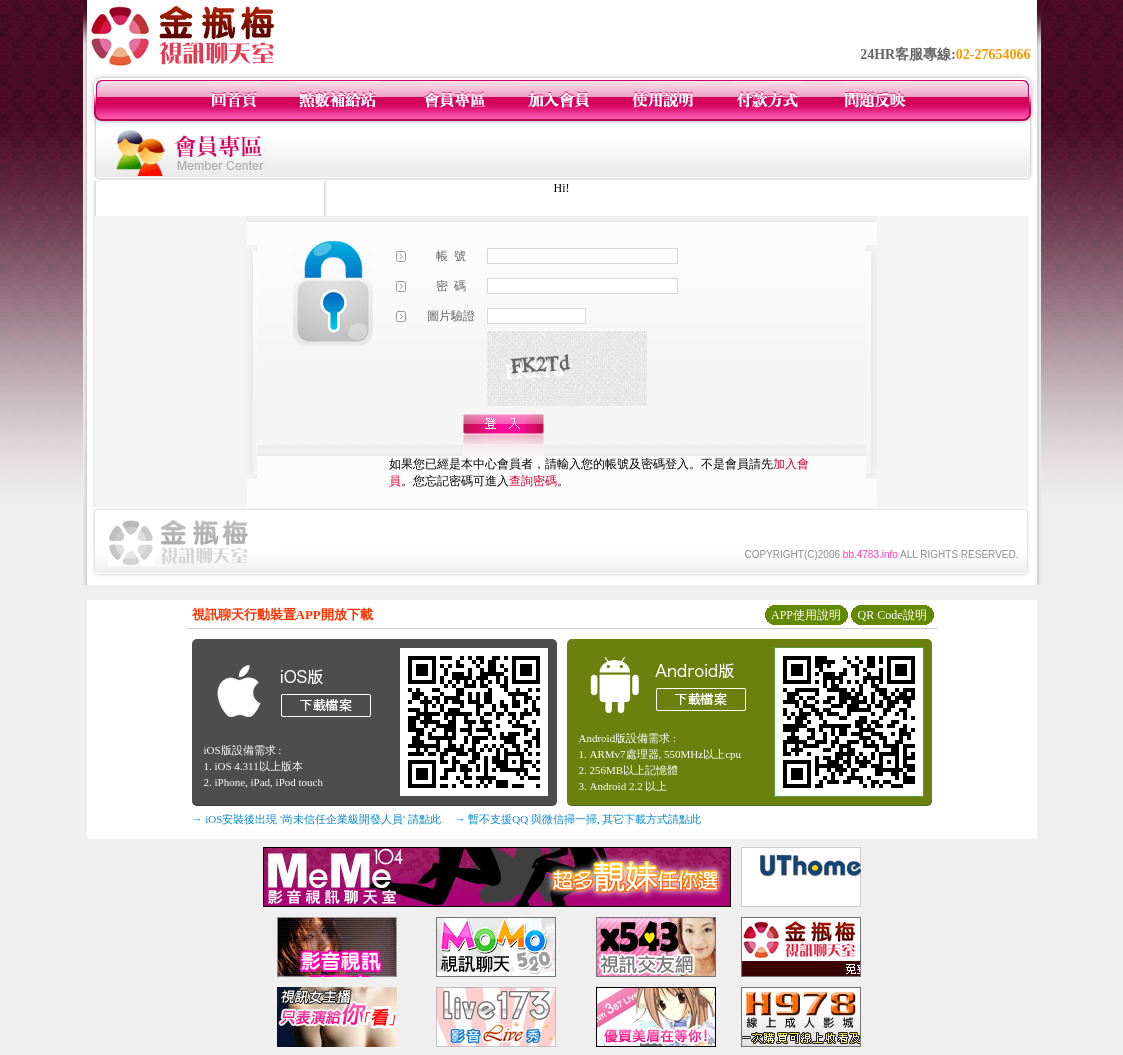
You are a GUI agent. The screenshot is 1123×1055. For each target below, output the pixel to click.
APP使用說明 (806, 615)
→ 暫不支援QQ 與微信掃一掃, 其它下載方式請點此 (578, 819)
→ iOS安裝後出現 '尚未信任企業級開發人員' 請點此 (316, 819)
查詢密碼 (533, 481)
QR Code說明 (892, 615)
